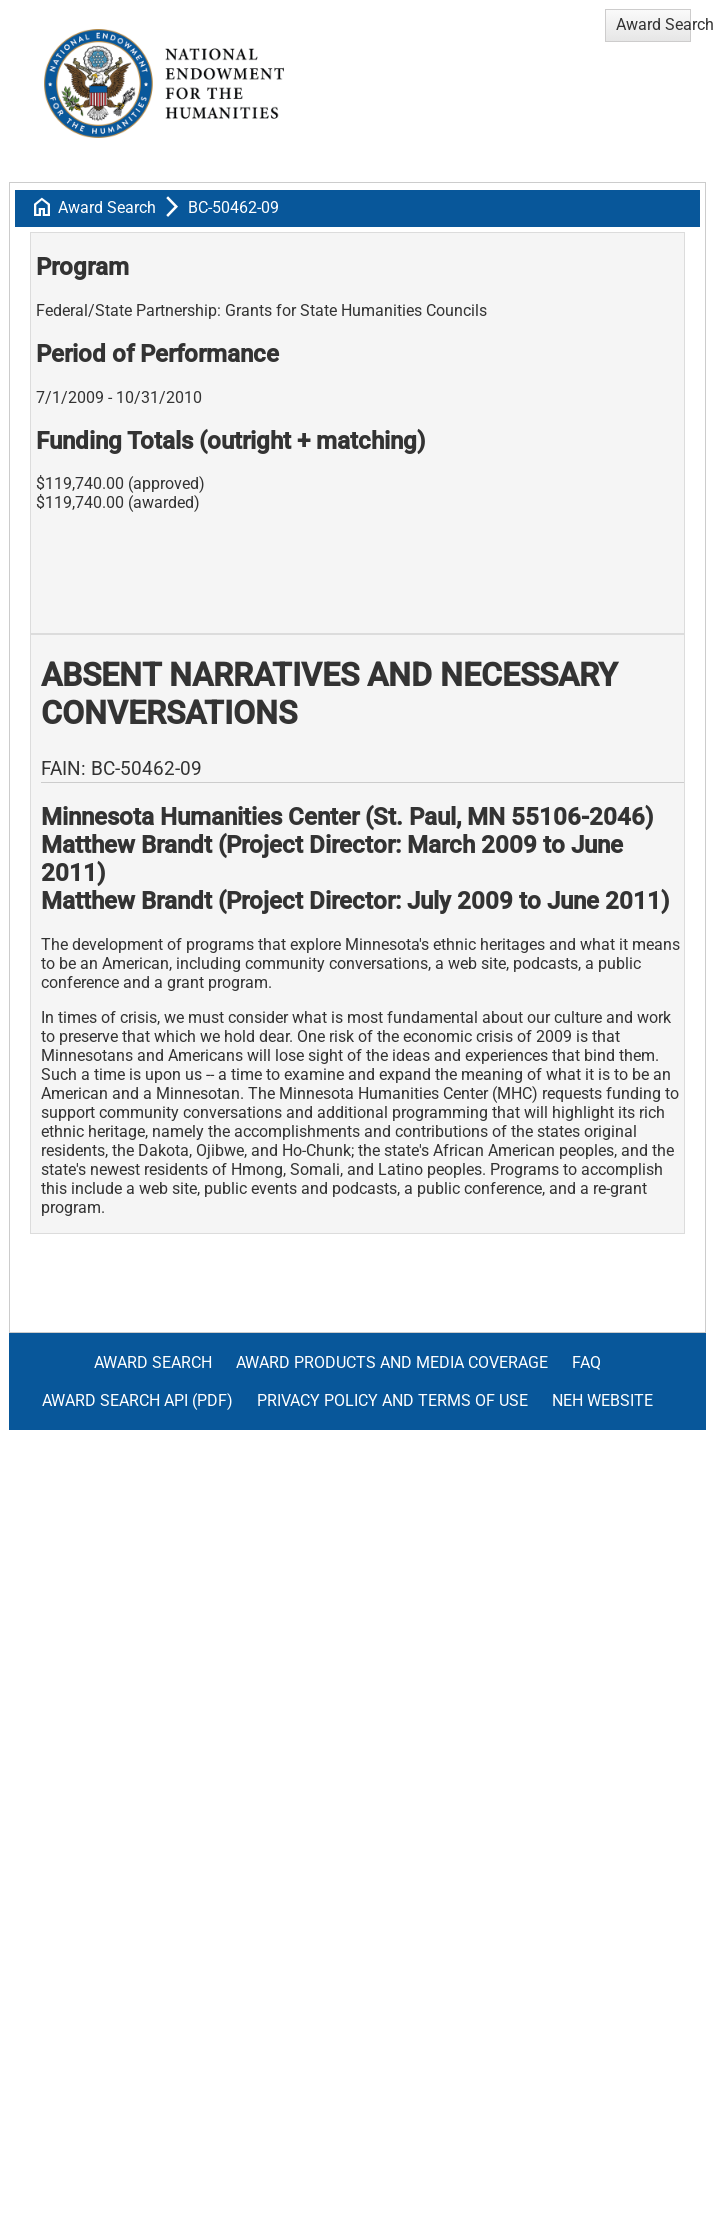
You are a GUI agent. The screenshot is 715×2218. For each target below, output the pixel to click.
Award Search (107, 207)
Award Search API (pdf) (137, 1400)
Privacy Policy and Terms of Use (392, 1400)
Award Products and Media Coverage (392, 1362)
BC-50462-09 (233, 207)
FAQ (586, 1362)
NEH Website (602, 1400)
